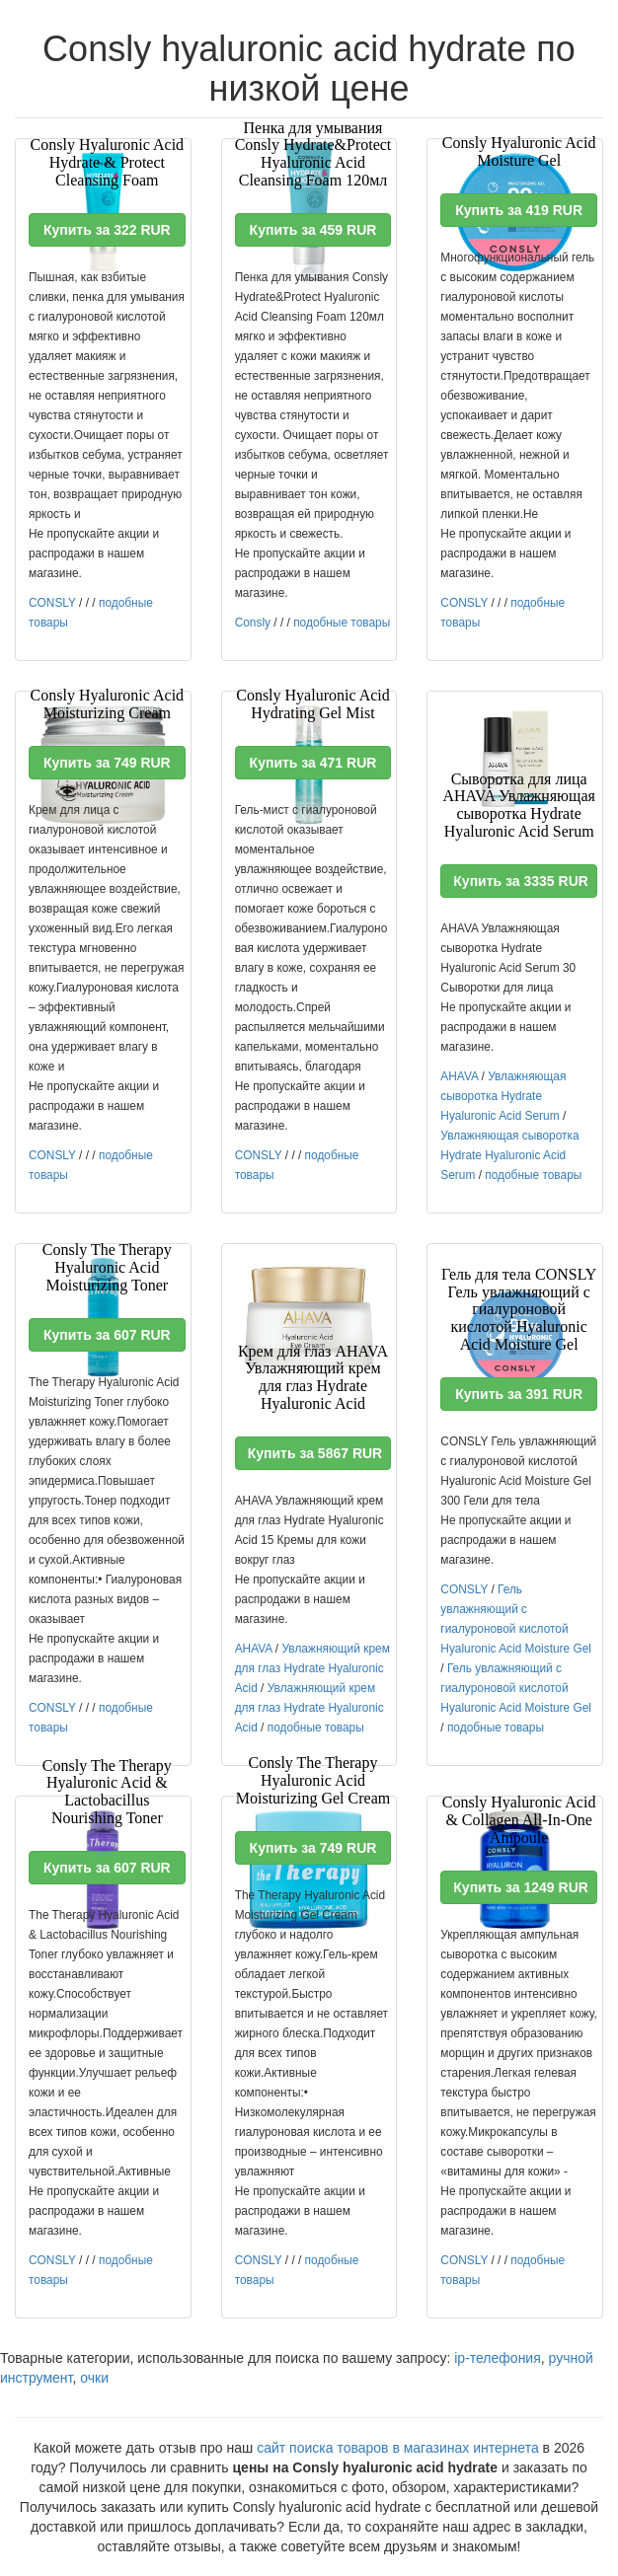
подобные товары (341, 622)
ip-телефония (497, 2358)
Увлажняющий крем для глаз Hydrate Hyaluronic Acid (312, 1668)
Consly (252, 622)
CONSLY (52, 603)
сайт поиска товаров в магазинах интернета (398, 2448)
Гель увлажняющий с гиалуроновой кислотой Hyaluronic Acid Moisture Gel (515, 1688)
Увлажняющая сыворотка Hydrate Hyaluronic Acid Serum (503, 1096)
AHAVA (459, 1076)
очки (94, 2378)
